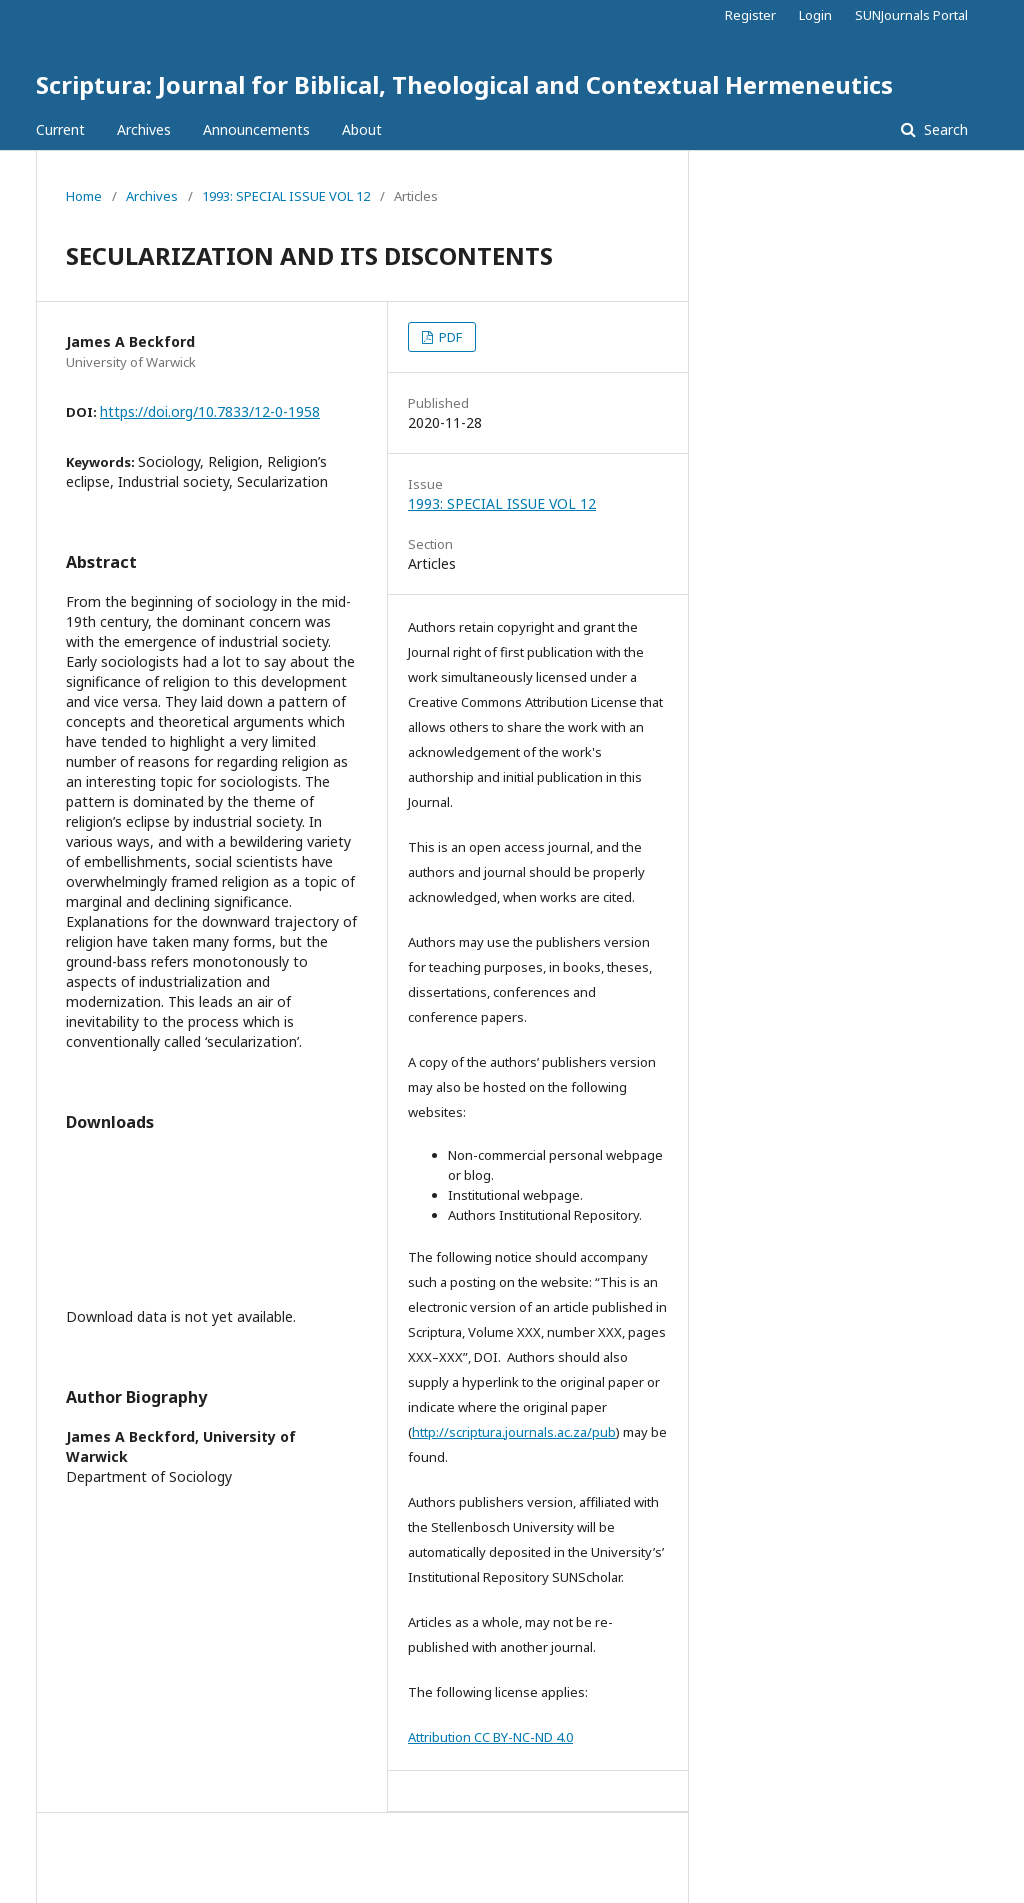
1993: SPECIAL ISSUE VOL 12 (286, 196)
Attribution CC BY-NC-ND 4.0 (490, 1737)
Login (815, 15)
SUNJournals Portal (911, 15)
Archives (144, 129)
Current (60, 129)
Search (944, 129)
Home (84, 196)
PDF (449, 337)
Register (750, 15)
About (362, 129)
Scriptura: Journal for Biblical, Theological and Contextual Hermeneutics (464, 84)
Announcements (256, 129)
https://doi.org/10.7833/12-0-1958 (210, 411)
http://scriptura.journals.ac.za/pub (514, 1432)
